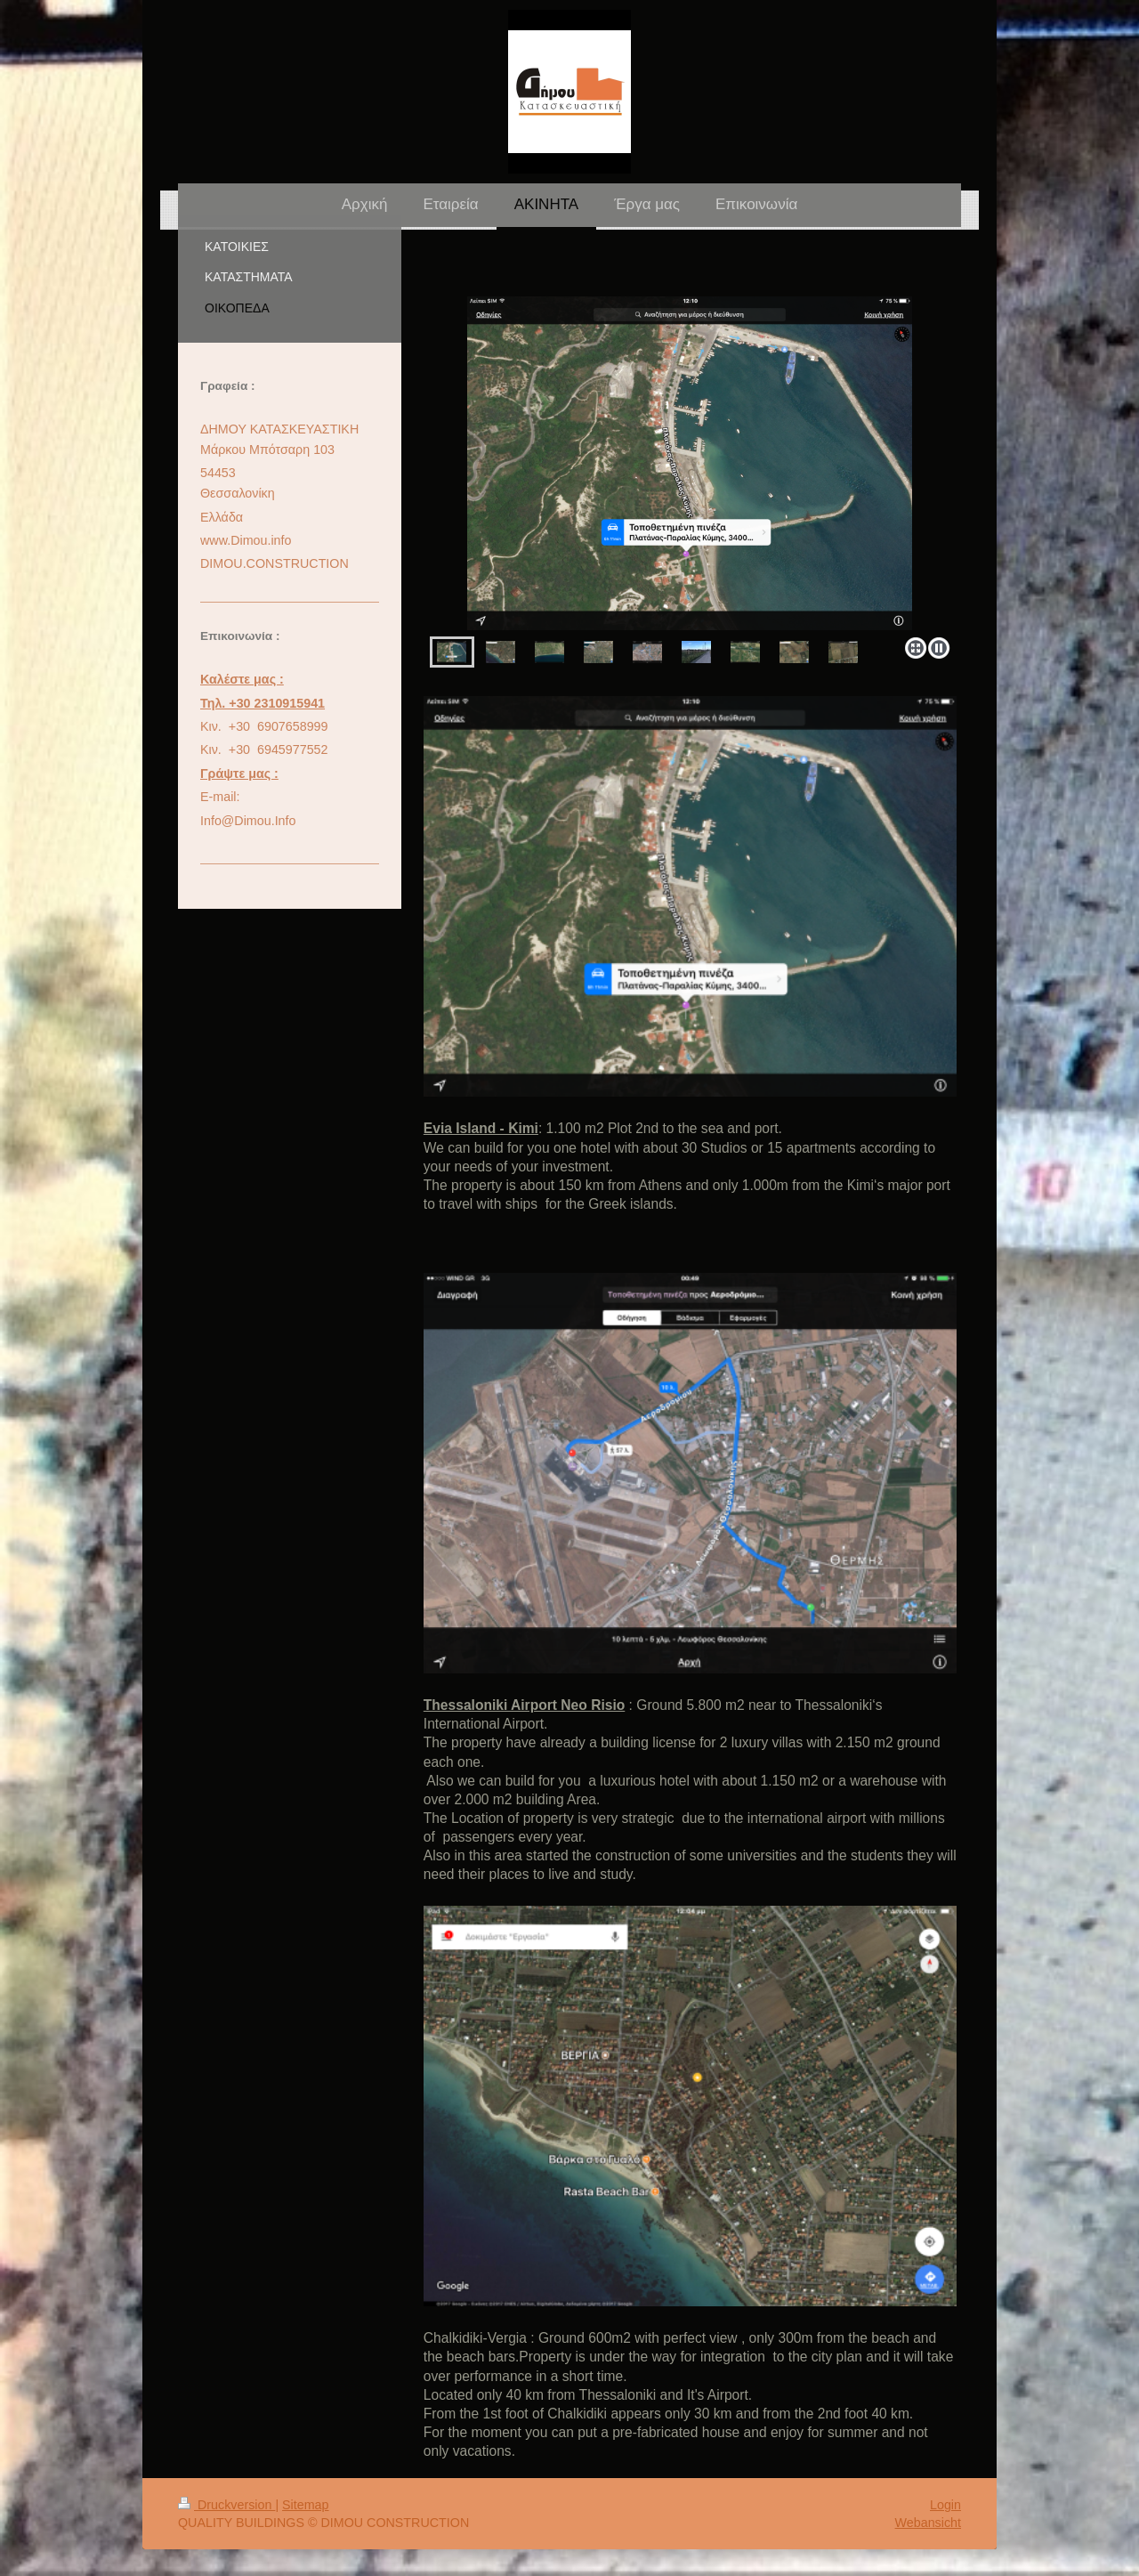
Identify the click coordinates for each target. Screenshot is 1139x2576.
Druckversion (226, 2505)
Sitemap (305, 2505)
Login (945, 2505)
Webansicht (928, 2522)
